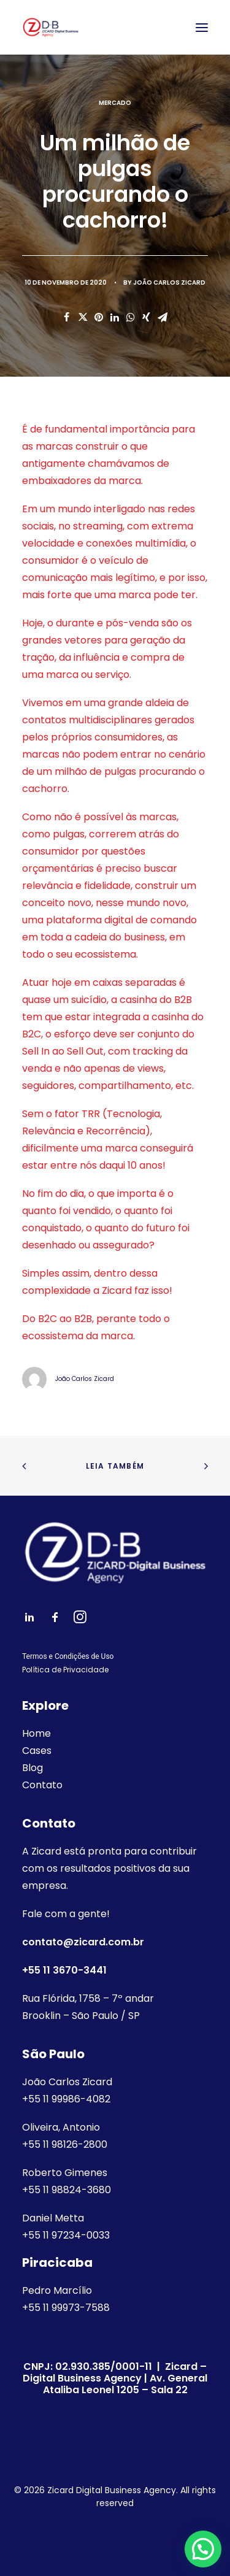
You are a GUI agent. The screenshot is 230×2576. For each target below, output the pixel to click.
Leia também (115, 1466)
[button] (203, 2549)
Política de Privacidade (65, 1669)
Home (36, 1733)
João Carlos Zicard (169, 282)
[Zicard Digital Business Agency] (50, 27)
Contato (42, 1785)
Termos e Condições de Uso (67, 1656)
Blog (32, 1768)
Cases (37, 1751)
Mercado (115, 102)
